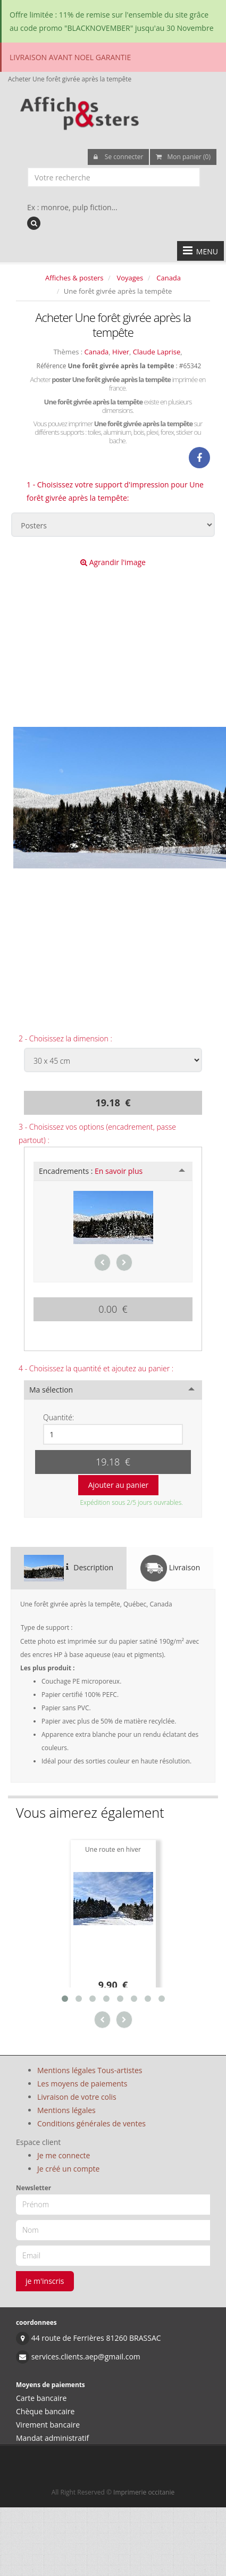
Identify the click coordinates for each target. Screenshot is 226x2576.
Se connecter (119, 156)
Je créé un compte (68, 2169)
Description (68, 1568)
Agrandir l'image (113, 562)
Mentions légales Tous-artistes (89, 2070)
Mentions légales (66, 2110)
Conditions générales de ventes (91, 2123)
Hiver (120, 352)
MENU (200, 250)
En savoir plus (119, 1171)
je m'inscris (45, 2281)
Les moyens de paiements (82, 2083)
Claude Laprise (156, 352)
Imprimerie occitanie (143, 2492)
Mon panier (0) (183, 156)
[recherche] (33, 223)
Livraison (170, 1568)
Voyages (129, 278)
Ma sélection (51, 1390)
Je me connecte (63, 2155)
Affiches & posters (74, 278)
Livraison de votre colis (76, 2097)
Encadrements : (91, 1171)
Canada (168, 278)
